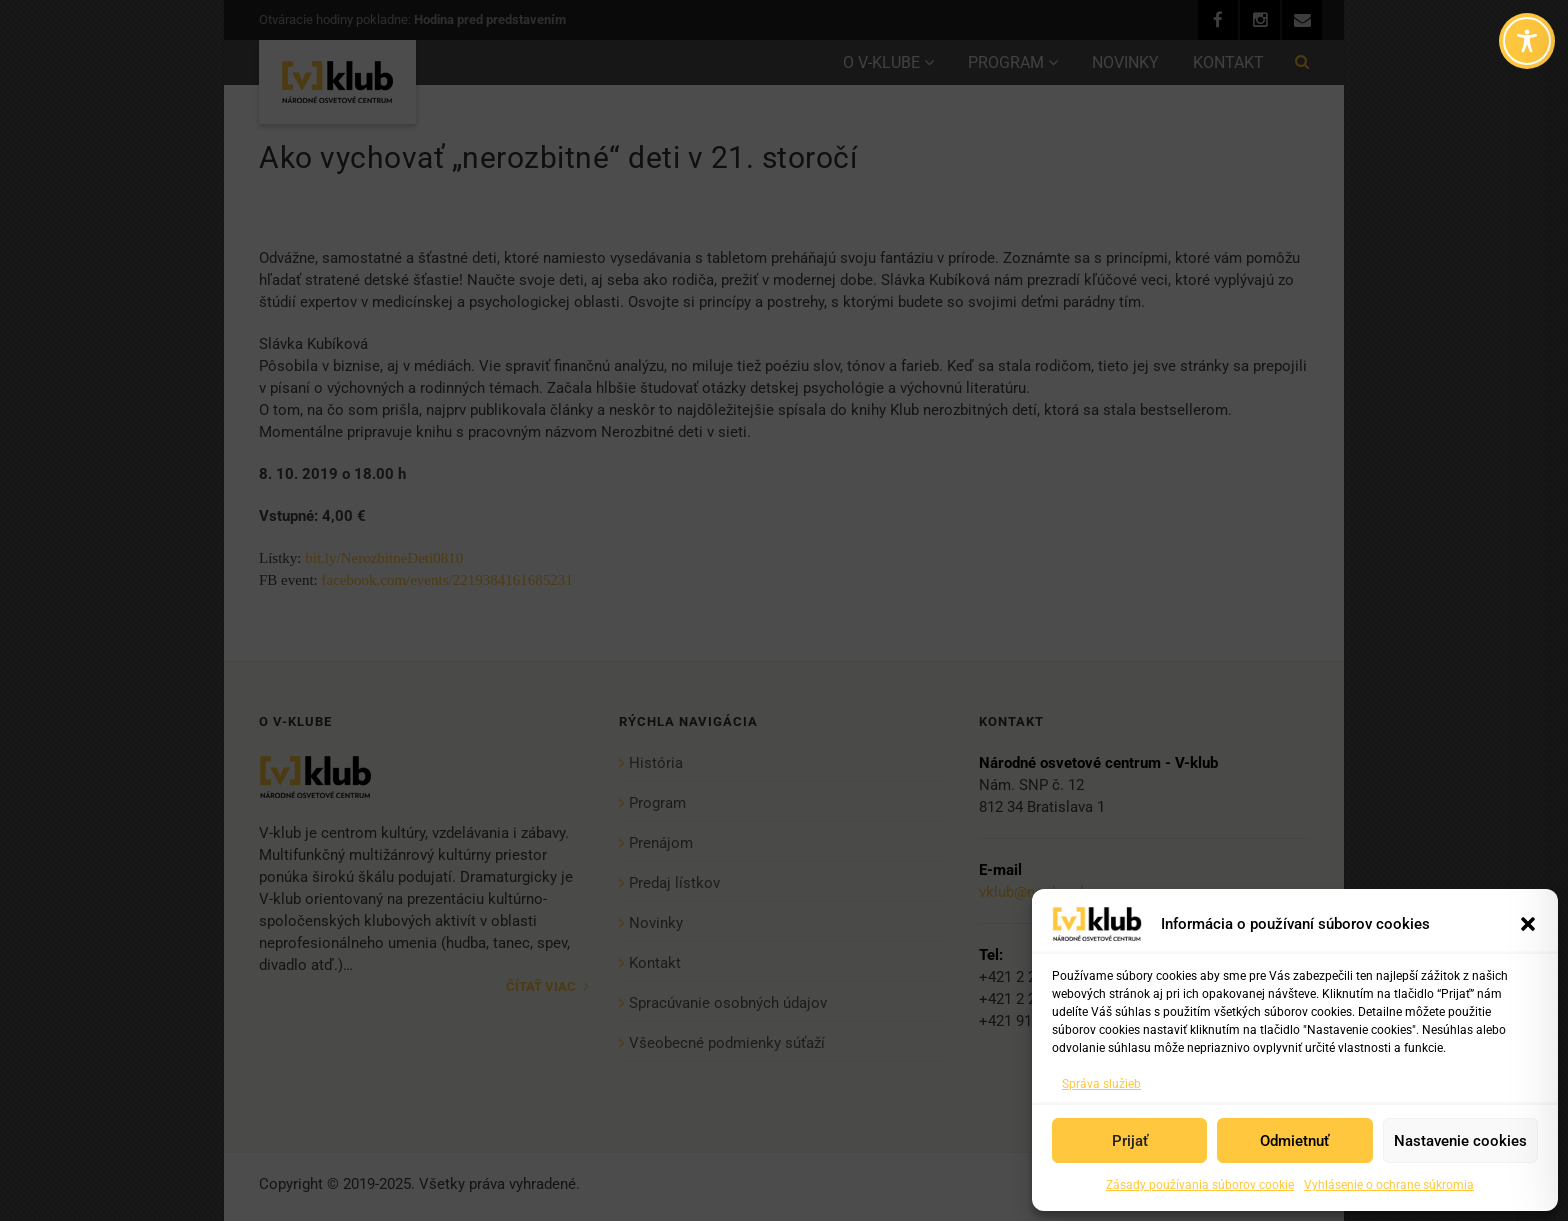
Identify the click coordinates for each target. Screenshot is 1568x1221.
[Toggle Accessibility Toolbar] (1527, 41)
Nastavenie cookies (1460, 1141)
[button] (1528, 924)
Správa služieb (1101, 1084)
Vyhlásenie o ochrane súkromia (1389, 1185)
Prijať (1130, 1141)
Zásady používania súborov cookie (1200, 1185)
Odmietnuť (1294, 1141)
